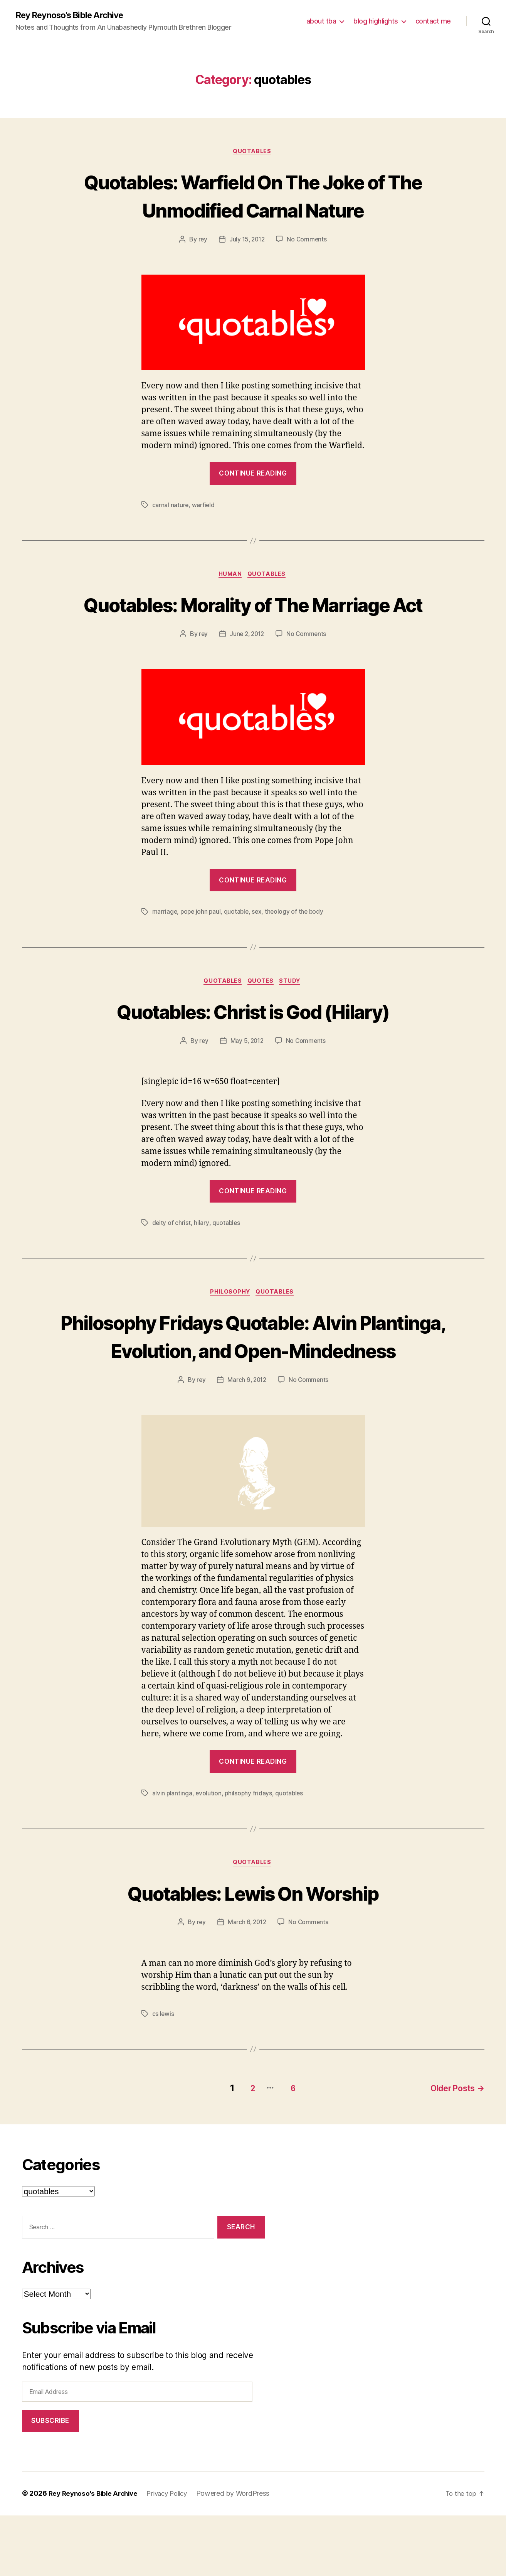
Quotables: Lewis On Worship (253, 1954)
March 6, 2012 (247, 1985)
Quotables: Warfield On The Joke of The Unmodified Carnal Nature (253, 196)
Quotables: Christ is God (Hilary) (253, 1042)
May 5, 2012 (246, 1073)
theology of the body (298, 942)
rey (201, 241)
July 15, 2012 (247, 241)
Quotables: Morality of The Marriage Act (253, 620)
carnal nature (170, 507)
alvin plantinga (172, 1855)
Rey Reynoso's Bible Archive (74, 15)
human (230, 577)
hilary (201, 1255)
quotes (261, 1012)
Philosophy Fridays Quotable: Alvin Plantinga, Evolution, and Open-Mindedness (253, 1383)
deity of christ (171, 1255)
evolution (209, 1855)
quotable (238, 942)
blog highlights (375, 21)
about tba (321, 21)
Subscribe (50, 2481)
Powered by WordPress (242, 2554)
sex (259, 942)
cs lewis (163, 2076)
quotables (253, 152)
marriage (165, 942)
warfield (203, 507)
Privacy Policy (173, 2554)
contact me (433, 21)
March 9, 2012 (246, 1442)
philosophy (230, 1325)
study (293, 1012)
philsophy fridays (249, 1855)
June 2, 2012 (246, 665)
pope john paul (201, 942)
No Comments (308, 241)
